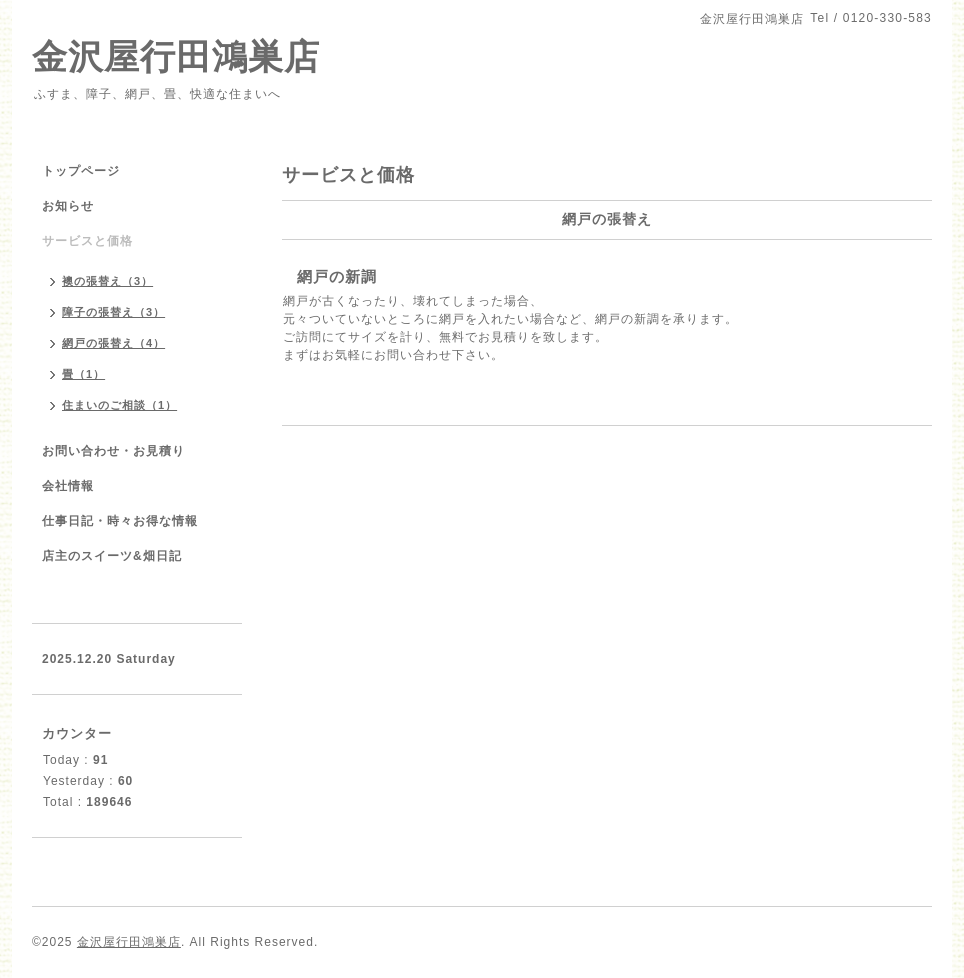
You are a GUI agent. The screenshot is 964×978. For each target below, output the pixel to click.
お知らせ (68, 206)
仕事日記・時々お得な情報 (120, 521)
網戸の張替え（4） (113, 343)
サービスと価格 (87, 241)
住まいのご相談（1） (119, 405)
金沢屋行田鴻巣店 (176, 56)
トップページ (81, 171)
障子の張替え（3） (113, 312)
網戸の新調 (337, 276)
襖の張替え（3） (107, 281)
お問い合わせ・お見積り (113, 451)
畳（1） (83, 374)
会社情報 (68, 486)
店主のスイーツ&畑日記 (112, 556)
